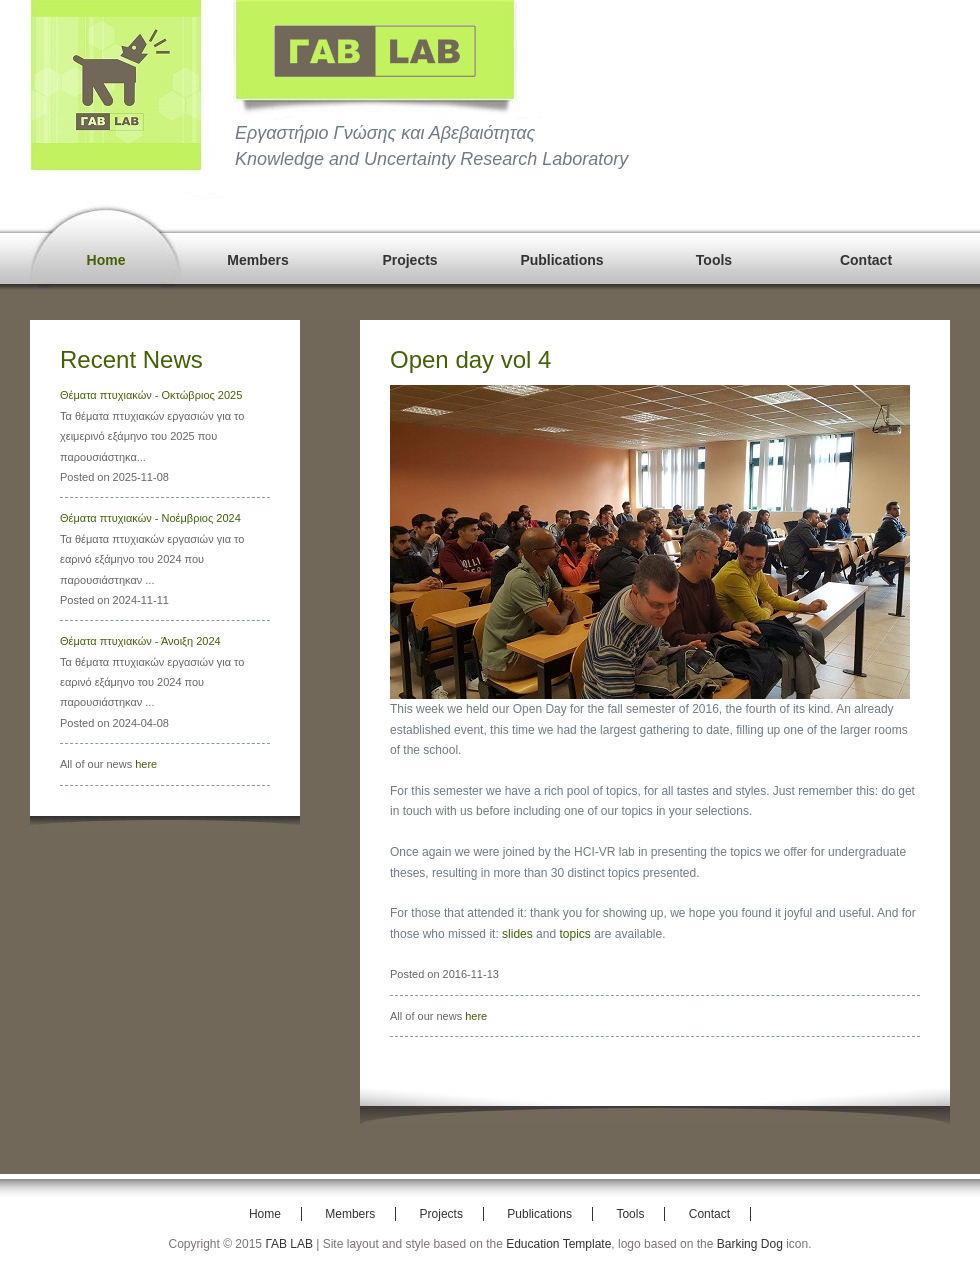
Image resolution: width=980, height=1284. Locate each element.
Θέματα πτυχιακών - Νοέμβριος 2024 (150, 518)
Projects (409, 260)
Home (106, 260)
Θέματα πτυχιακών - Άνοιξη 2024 (140, 641)
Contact (866, 260)
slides (517, 934)
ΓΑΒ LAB (289, 1244)
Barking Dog (750, 1244)
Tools (714, 260)
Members (257, 260)
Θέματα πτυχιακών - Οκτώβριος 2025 (151, 395)
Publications (561, 260)
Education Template (558, 1244)
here (146, 764)
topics (574, 934)
